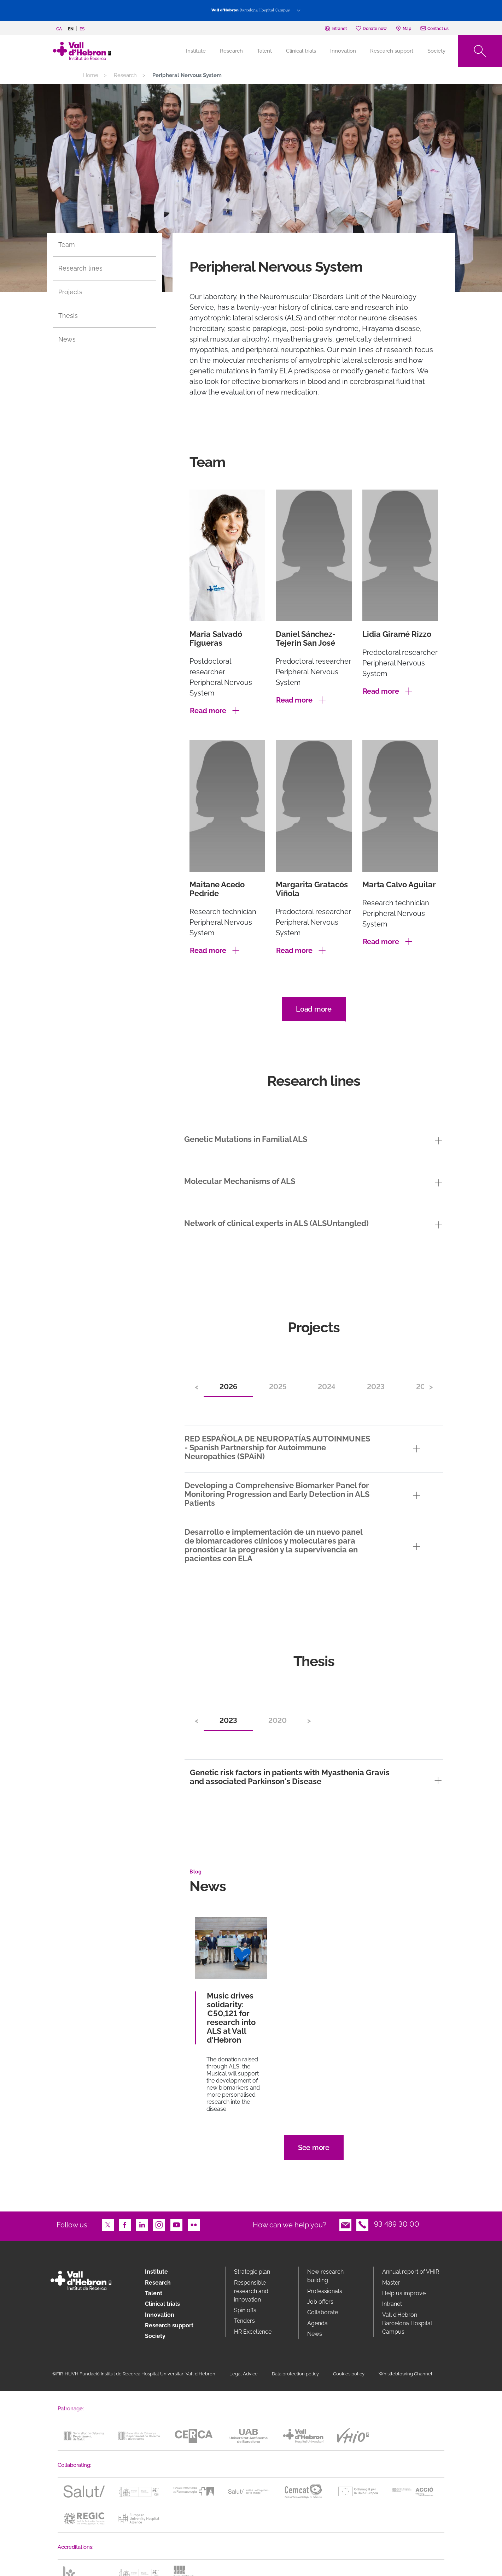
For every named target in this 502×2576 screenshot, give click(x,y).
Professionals (324, 2291)
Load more (314, 1009)
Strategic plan (252, 2271)
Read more (208, 710)
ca (59, 28)
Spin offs (245, 2310)
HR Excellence (253, 2331)
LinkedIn (142, 2224)
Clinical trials (301, 51)
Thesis (68, 315)
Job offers (320, 2301)
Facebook (125, 2224)
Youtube (176, 2224)
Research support (391, 51)
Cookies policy (348, 2373)
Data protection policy (295, 2373)
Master (391, 2282)
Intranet (392, 2303)
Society (436, 51)
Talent (264, 51)
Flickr (194, 2224)
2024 (326, 1386)
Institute (156, 2271)
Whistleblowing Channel (405, 2373)
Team (66, 244)
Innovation (343, 51)
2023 (376, 1386)
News (67, 339)
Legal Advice (243, 2373)
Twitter (108, 2224)
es (82, 28)
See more (313, 2147)
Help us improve (404, 2293)
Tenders (244, 2320)
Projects (70, 292)
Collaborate (322, 2312)
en (71, 28)
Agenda (317, 2323)
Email (345, 2224)
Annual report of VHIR (410, 2271)
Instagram (159, 2224)
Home (90, 75)
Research (231, 51)
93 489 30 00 (396, 2224)
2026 (228, 1386)
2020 (277, 1720)
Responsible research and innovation (251, 2291)
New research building (325, 2276)
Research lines (80, 268)
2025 (277, 1386)
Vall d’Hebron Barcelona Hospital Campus (407, 2323)
